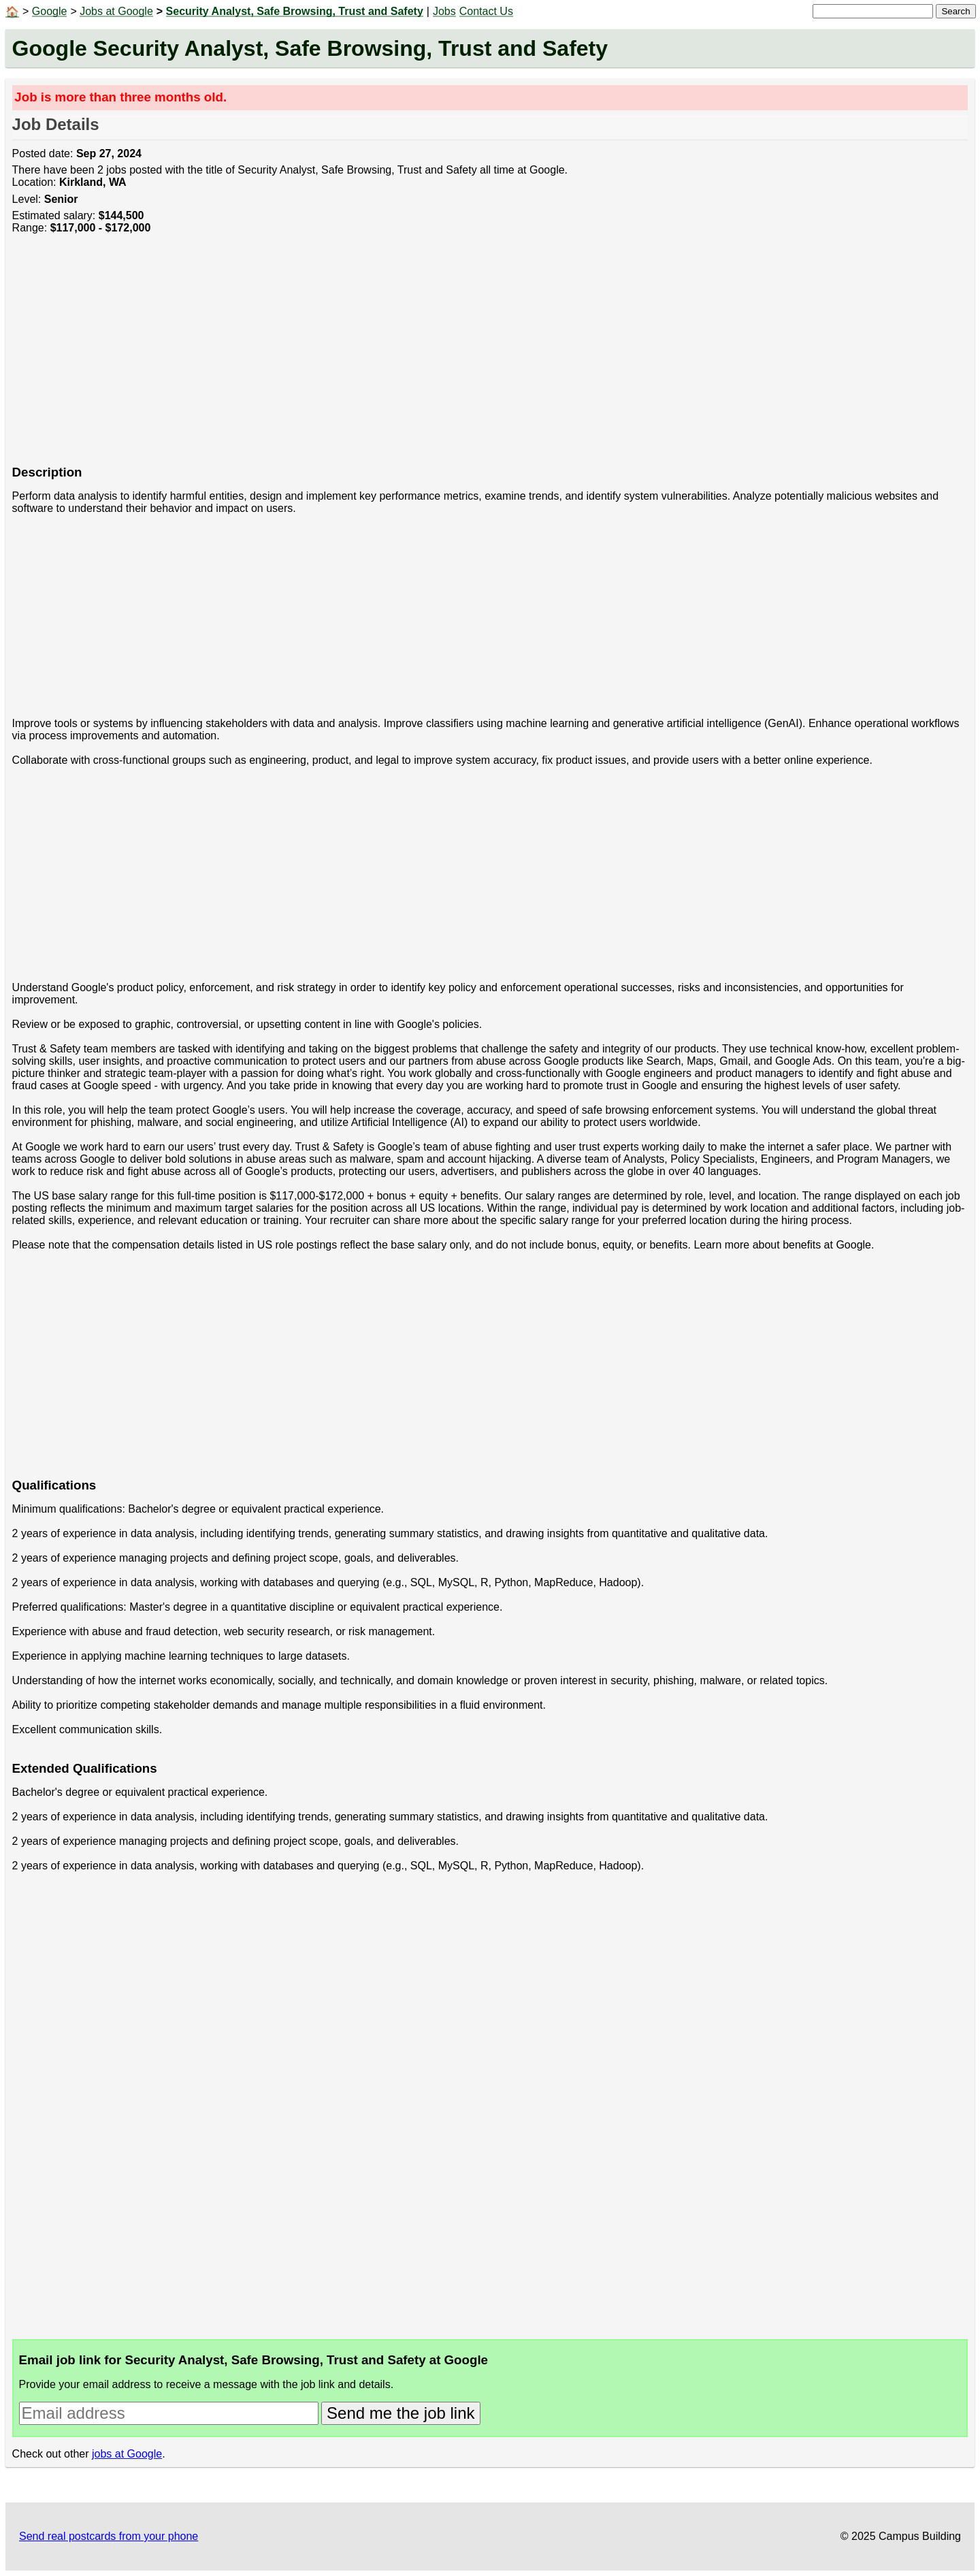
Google (49, 11)
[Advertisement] (420, 357)
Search (955, 11)
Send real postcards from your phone (108, 2536)
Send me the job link (400, 2413)
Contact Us (486, 11)
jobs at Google (127, 2454)
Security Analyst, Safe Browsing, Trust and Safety (294, 11)
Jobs (444, 11)
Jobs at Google (116, 11)
